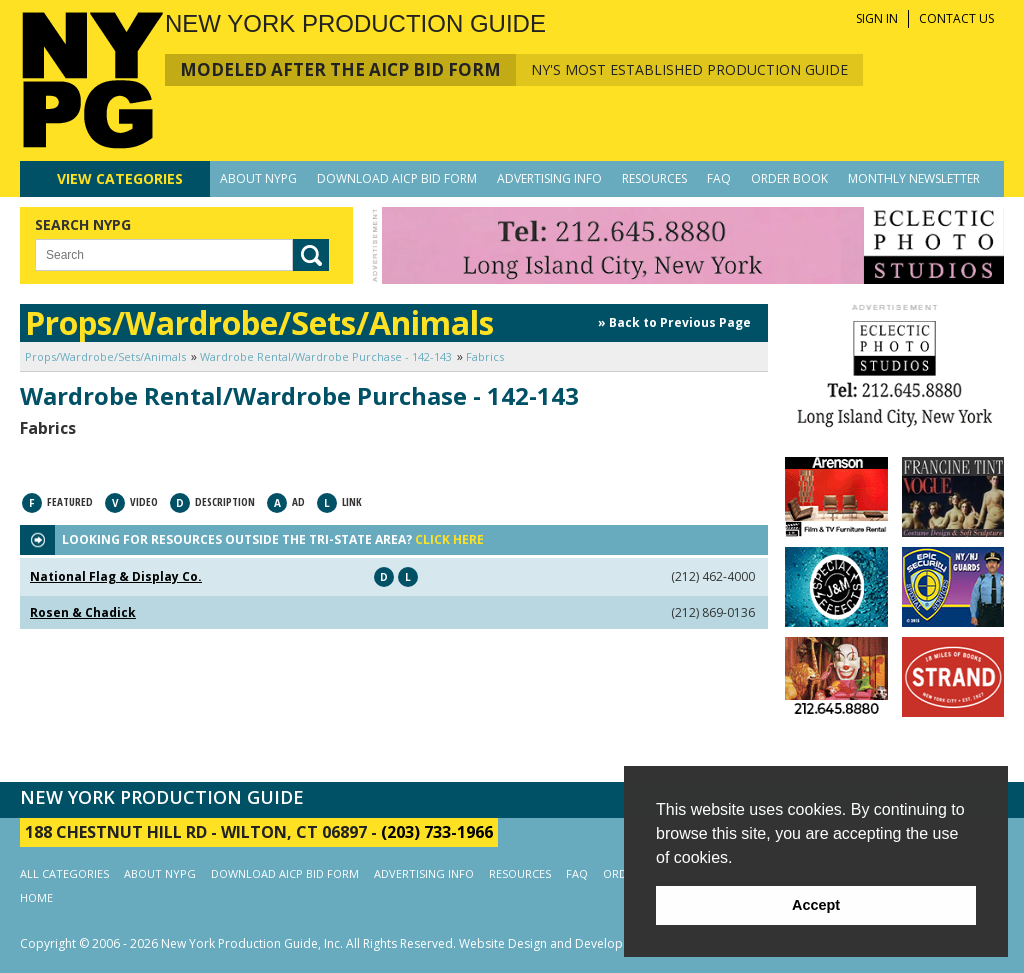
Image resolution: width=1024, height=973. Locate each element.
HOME (36, 897)
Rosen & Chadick (83, 612)
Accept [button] (816, 905)
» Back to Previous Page (674, 322)
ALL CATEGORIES (64, 873)
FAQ (719, 178)
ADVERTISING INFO (549, 178)
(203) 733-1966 (437, 832)
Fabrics (485, 356)
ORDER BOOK (789, 178)
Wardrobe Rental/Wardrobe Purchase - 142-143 (326, 356)
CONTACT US (956, 18)
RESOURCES (654, 178)
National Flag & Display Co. (116, 576)
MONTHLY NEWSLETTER (914, 178)
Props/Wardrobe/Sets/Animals (105, 356)
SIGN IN (877, 18)
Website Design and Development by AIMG (580, 943)
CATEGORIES (120, 178)
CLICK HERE (449, 539)
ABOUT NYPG (258, 178)
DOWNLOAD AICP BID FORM (397, 178)
